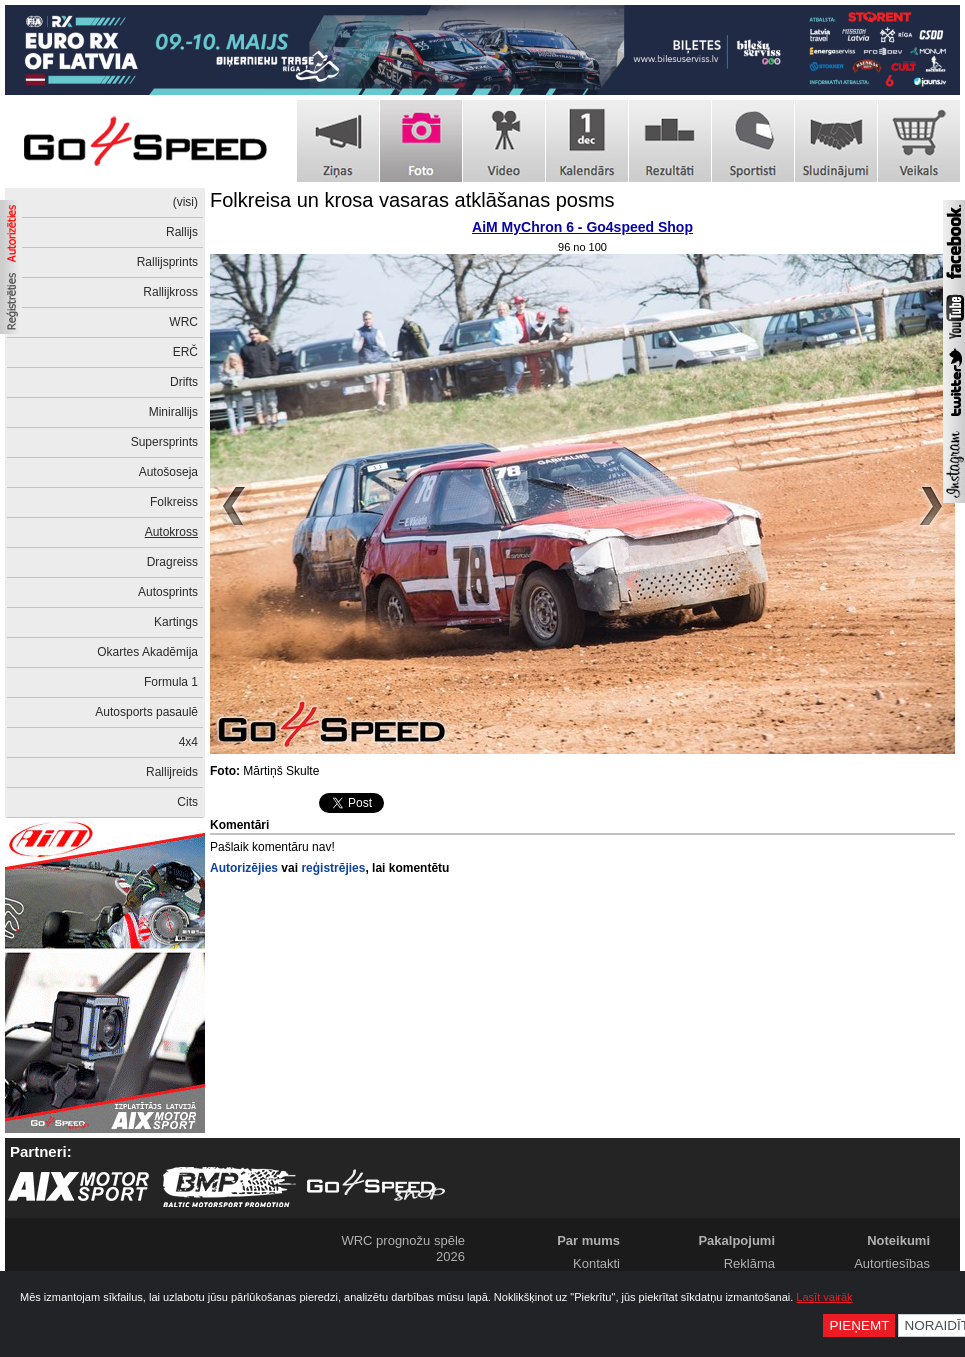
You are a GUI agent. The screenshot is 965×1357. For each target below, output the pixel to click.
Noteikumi (898, 1240)
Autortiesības (892, 1263)
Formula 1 (171, 682)
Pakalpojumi (736, 1240)
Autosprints (168, 592)
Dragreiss (172, 562)
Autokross (171, 532)
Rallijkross (170, 292)
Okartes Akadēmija (147, 652)
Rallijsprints (167, 262)
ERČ (185, 352)
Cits (187, 802)
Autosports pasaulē (146, 712)
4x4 (188, 742)
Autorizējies (244, 868)
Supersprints (164, 442)
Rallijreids (172, 772)
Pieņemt (859, 1325)
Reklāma (749, 1263)
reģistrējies (333, 868)
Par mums (588, 1240)
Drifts (184, 382)
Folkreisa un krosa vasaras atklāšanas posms (412, 200)
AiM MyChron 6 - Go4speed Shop (582, 227)
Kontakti (596, 1263)
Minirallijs (173, 412)
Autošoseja (168, 472)
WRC (183, 322)
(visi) (185, 202)
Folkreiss (174, 502)
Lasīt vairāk (824, 1297)
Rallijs (182, 232)
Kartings (176, 622)
